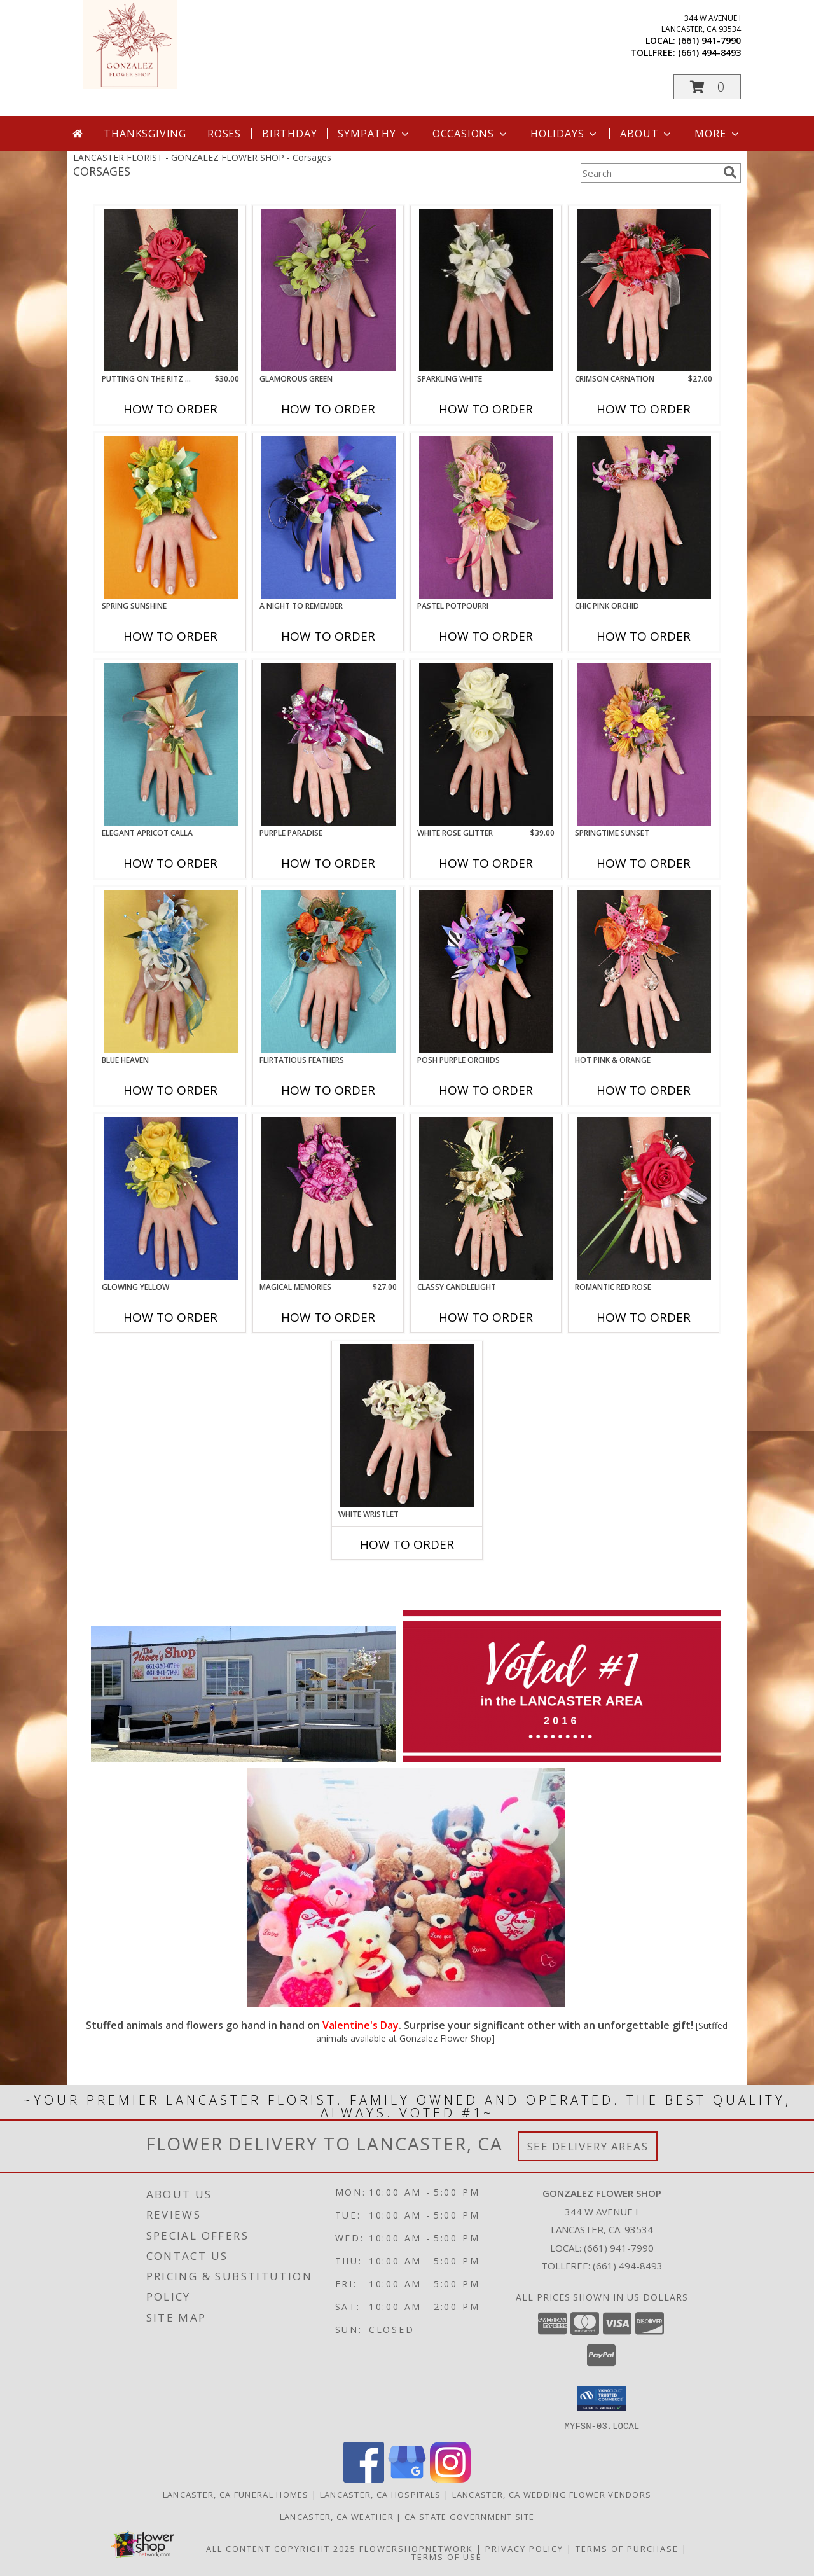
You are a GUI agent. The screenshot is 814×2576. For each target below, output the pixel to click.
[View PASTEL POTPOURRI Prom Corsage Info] (486, 517)
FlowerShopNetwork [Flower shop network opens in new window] (416, 2548)
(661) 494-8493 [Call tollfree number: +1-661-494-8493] (709, 52)
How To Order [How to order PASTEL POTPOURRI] (486, 636)
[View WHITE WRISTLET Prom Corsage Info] (407, 1425)
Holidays (564, 134)
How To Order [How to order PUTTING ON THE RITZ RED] (170, 409)
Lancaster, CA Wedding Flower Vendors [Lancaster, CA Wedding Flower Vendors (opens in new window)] (552, 2494)
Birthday (289, 134)
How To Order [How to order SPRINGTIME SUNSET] (644, 863)
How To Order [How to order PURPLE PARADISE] (328, 863)
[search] (730, 172)
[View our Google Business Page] (407, 2478)
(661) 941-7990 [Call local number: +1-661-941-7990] (709, 40)
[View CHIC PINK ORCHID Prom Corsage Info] (644, 517)
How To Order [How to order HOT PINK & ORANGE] (644, 1090)
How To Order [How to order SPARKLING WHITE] (486, 409)
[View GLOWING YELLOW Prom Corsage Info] (171, 1198)
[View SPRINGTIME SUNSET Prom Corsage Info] (644, 744)
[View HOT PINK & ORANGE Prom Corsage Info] (644, 971)
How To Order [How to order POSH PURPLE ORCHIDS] (486, 1090)
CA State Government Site (469, 2516)
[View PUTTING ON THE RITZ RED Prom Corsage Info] (171, 290)
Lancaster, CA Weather (337, 2516)
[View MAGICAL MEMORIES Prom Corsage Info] (328, 1198)
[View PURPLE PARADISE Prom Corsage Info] (328, 744)
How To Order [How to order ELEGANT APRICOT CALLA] (170, 863)
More (717, 134)
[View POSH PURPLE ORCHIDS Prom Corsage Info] (486, 971)
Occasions (470, 134)
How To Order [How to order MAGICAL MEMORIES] (328, 1317)
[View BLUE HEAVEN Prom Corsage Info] (171, 971)
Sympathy (374, 134)
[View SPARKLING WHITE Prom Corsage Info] (486, 290)
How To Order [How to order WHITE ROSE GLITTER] (486, 863)
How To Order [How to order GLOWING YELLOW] (170, 1317)
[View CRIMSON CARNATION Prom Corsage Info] (644, 290)
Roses (224, 134)
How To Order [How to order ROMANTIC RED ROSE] (644, 1317)
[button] (707, 86)
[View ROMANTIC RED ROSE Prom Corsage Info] (644, 1198)
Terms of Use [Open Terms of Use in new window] (446, 2556)
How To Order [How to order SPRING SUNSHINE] (170, 636)
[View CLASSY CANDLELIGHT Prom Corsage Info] (486, 1198)
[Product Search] (649, 173)
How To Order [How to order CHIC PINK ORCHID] (644, 636)
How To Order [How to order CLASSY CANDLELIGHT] (486, 1317)
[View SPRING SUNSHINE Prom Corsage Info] (171, 517)
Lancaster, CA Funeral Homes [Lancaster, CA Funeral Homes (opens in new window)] (236, 2494)
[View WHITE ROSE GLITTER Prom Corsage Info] (486, 744)
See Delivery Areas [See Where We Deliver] (588, 2146)
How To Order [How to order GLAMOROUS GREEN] (328, 409)
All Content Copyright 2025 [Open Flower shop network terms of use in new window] (281, 2548)
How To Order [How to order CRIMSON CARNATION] (644, 409)
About (646, 134)
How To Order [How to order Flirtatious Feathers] (328, 1090)
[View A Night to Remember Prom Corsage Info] (328, 517)
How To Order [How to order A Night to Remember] (328, 636)
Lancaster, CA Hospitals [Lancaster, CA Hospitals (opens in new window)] (380, 2494)
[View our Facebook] (363, 2478)
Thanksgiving (145, 134)
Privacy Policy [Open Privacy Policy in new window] (524, 2548)
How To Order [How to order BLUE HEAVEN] (170, 1090)
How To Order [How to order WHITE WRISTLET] (407, 1544)
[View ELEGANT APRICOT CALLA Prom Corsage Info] (171, 744)
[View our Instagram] (450, 2478)
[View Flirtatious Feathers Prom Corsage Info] (328, 971)
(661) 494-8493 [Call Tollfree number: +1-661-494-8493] (628, 2265)
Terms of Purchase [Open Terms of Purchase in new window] (627, 2548)
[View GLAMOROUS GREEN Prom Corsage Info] (328, 290)
